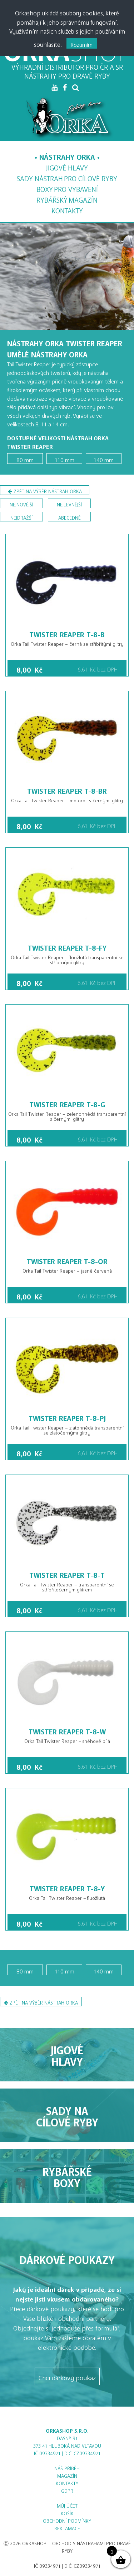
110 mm (64, 458)
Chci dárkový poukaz (67, 2376)
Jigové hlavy (67, 166)
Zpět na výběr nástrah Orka (45, 491)
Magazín (67, 198)
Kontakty (67, 209)
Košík (67, 2512)
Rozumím (82, 43)
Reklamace (67, 2527)
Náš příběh (67, 2467)
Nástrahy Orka (67, 155)
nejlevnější (69, 503)
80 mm (25, 458)
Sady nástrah (67, 176)
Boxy (67, 187)
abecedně (69, 516)
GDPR (67, 2489)
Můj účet (67, 2504)
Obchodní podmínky (67, 2519)
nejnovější (21, 503)
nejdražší (21, 516)
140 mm (104, 458)
